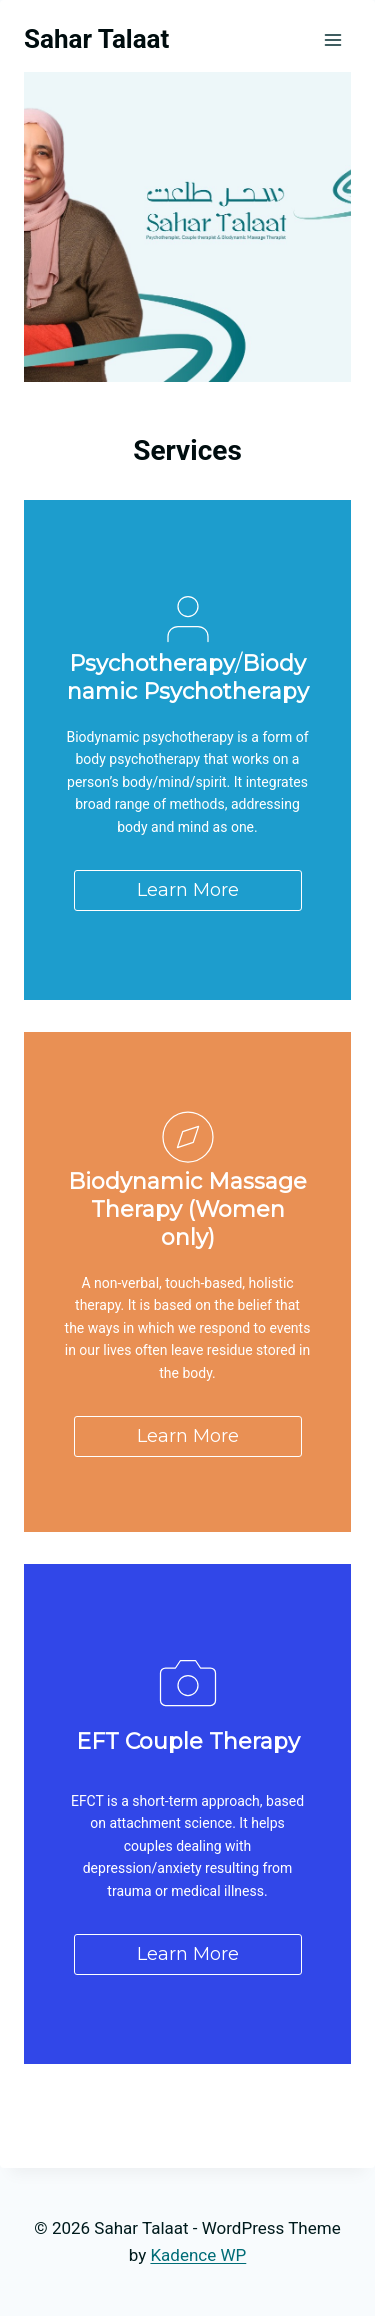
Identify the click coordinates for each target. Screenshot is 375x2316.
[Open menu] (332, 39)
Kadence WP (198, 2255)
